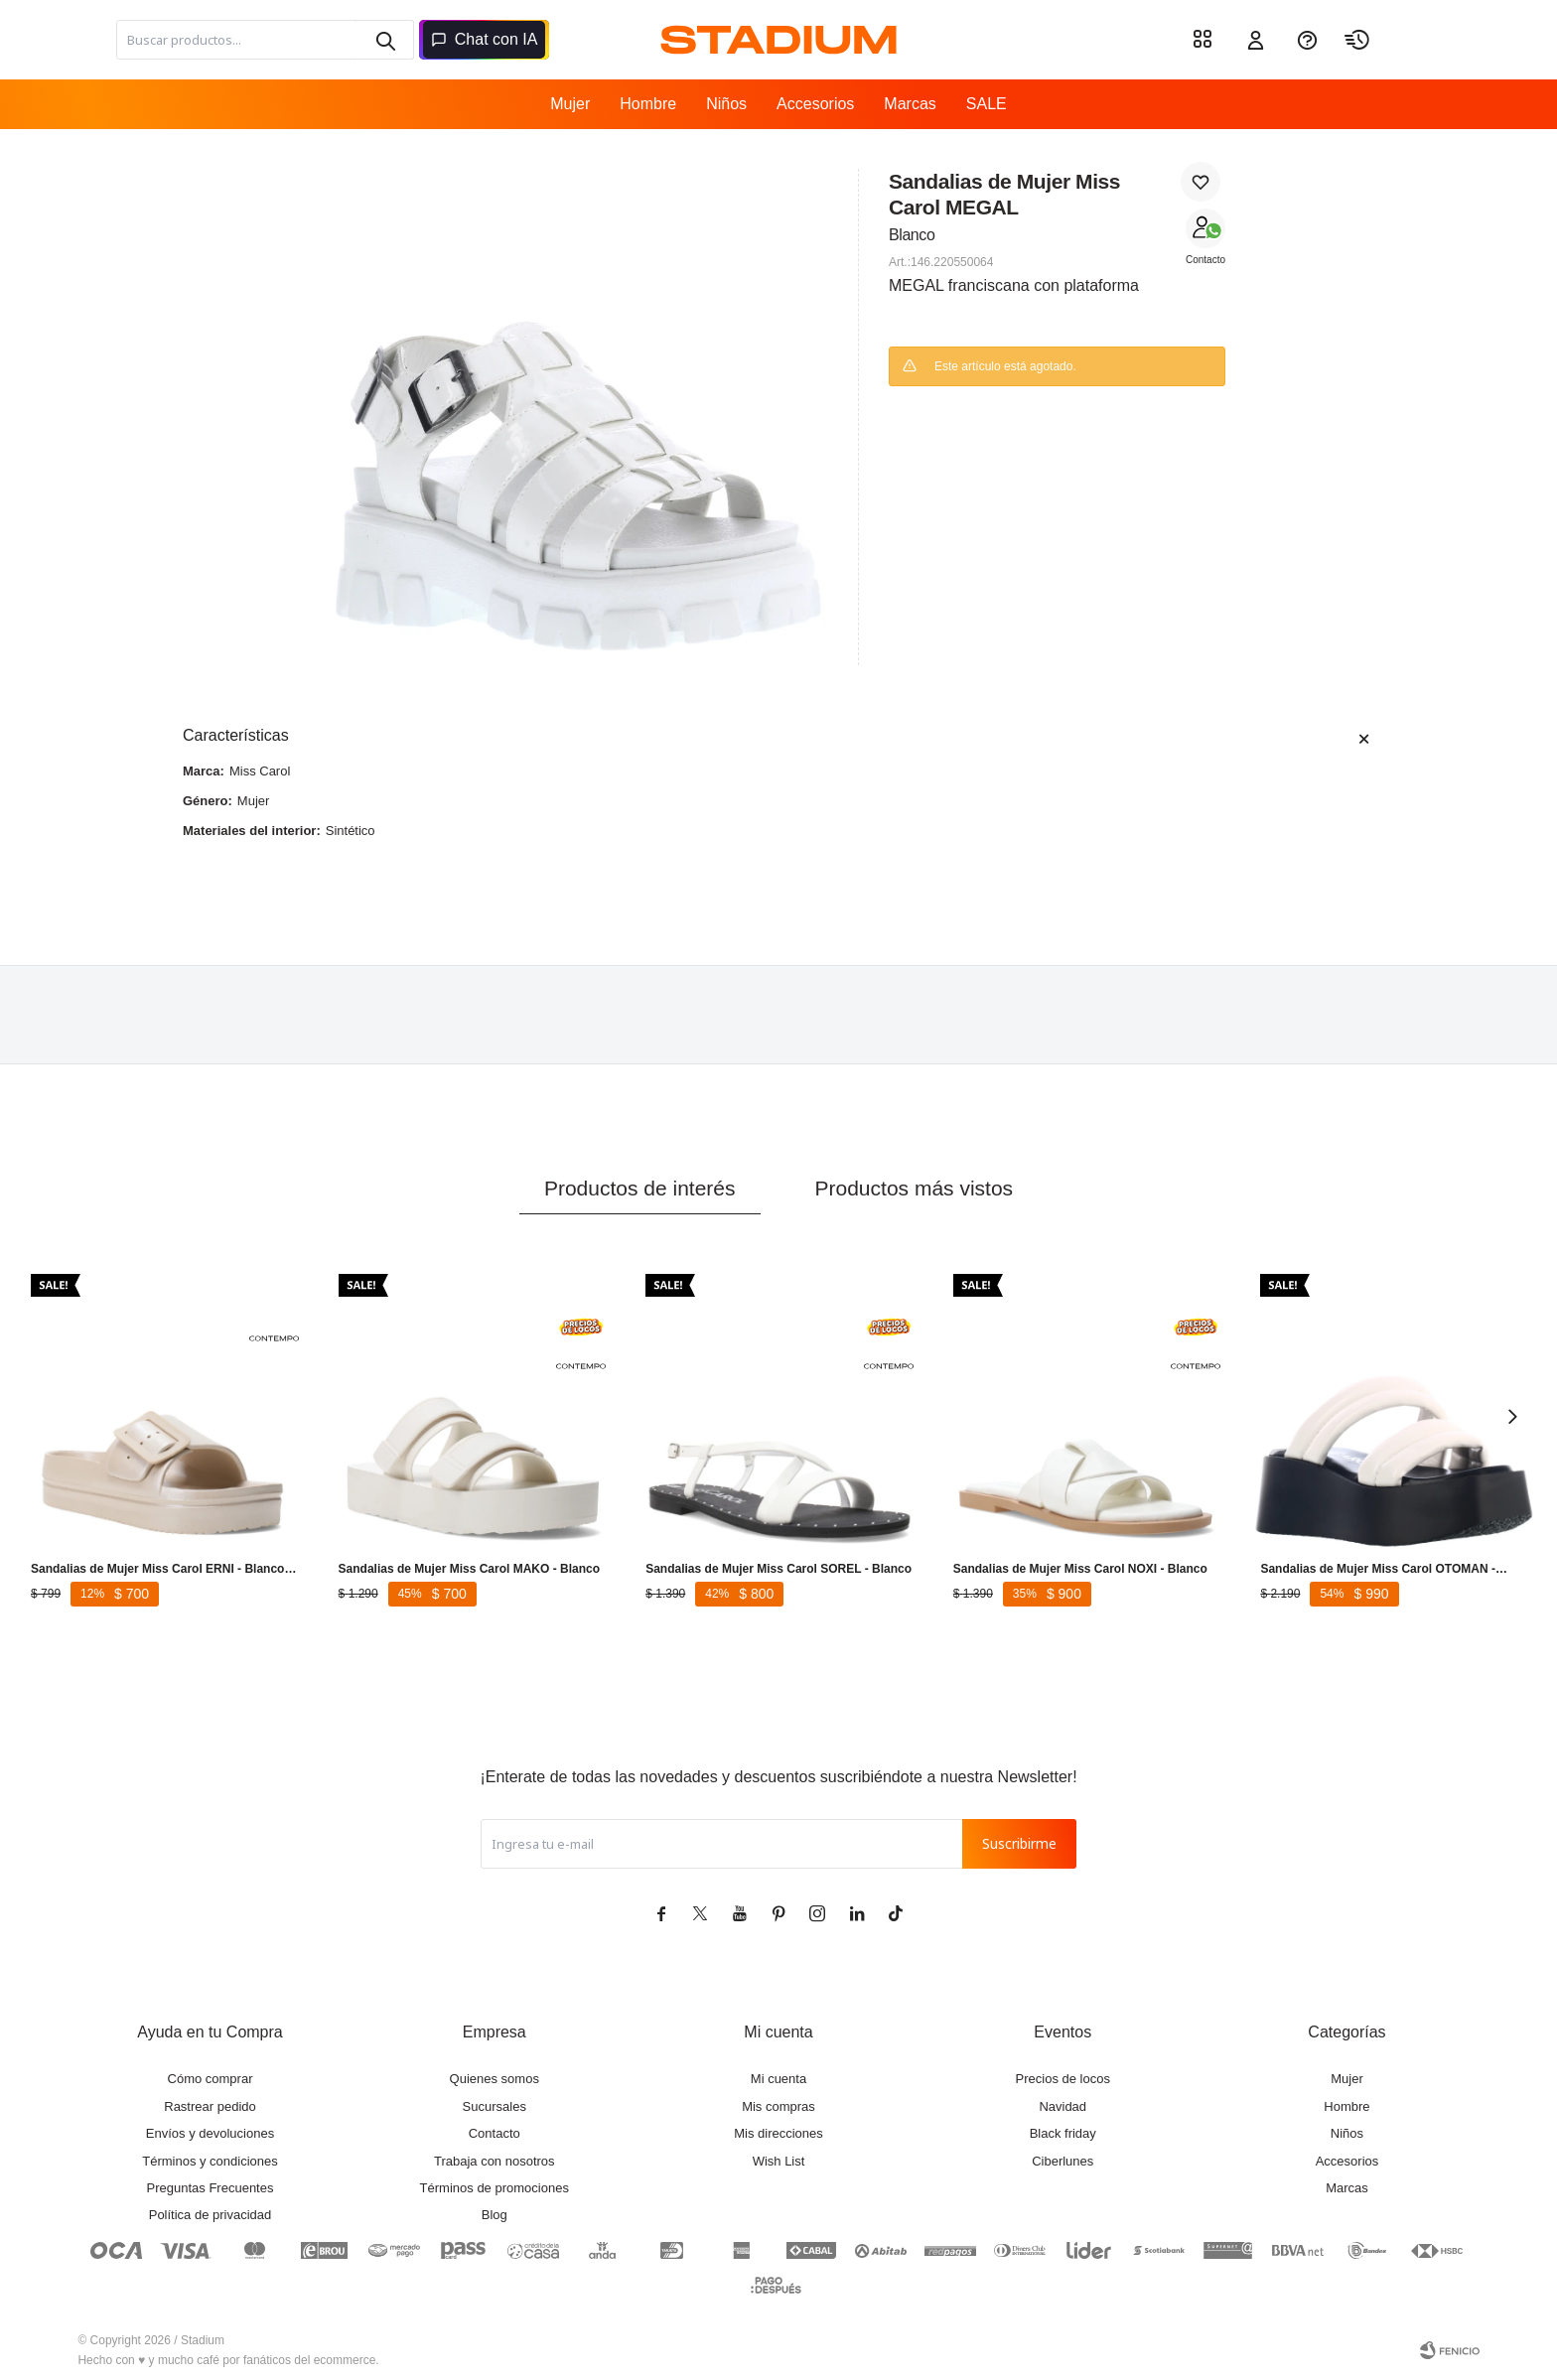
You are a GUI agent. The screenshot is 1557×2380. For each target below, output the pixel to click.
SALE (986, 103)
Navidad (1062, 2106)
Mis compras (778, 2106)
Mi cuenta (778, 2078)
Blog (494, 2214)
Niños (726, 103)
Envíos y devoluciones (210, 2133)
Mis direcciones (778, 2133)
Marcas (909, 103)
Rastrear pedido (210, 2106)
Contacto (1205, 259)
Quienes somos (494, 2078)
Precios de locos (1063, 2078)
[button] (384, 40)
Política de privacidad (210, 2214)
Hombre (648, 103)
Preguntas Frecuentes (210, 2187)
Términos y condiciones (210, 2161)
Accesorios (815, 103)
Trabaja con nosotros (494, 2161)
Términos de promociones (494, 2187)
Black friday (1063, 2133)
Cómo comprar (210, 2078)
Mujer (570, 103)
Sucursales (494, 2106)
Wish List (779, 2161)
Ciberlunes (1062, 2161)
